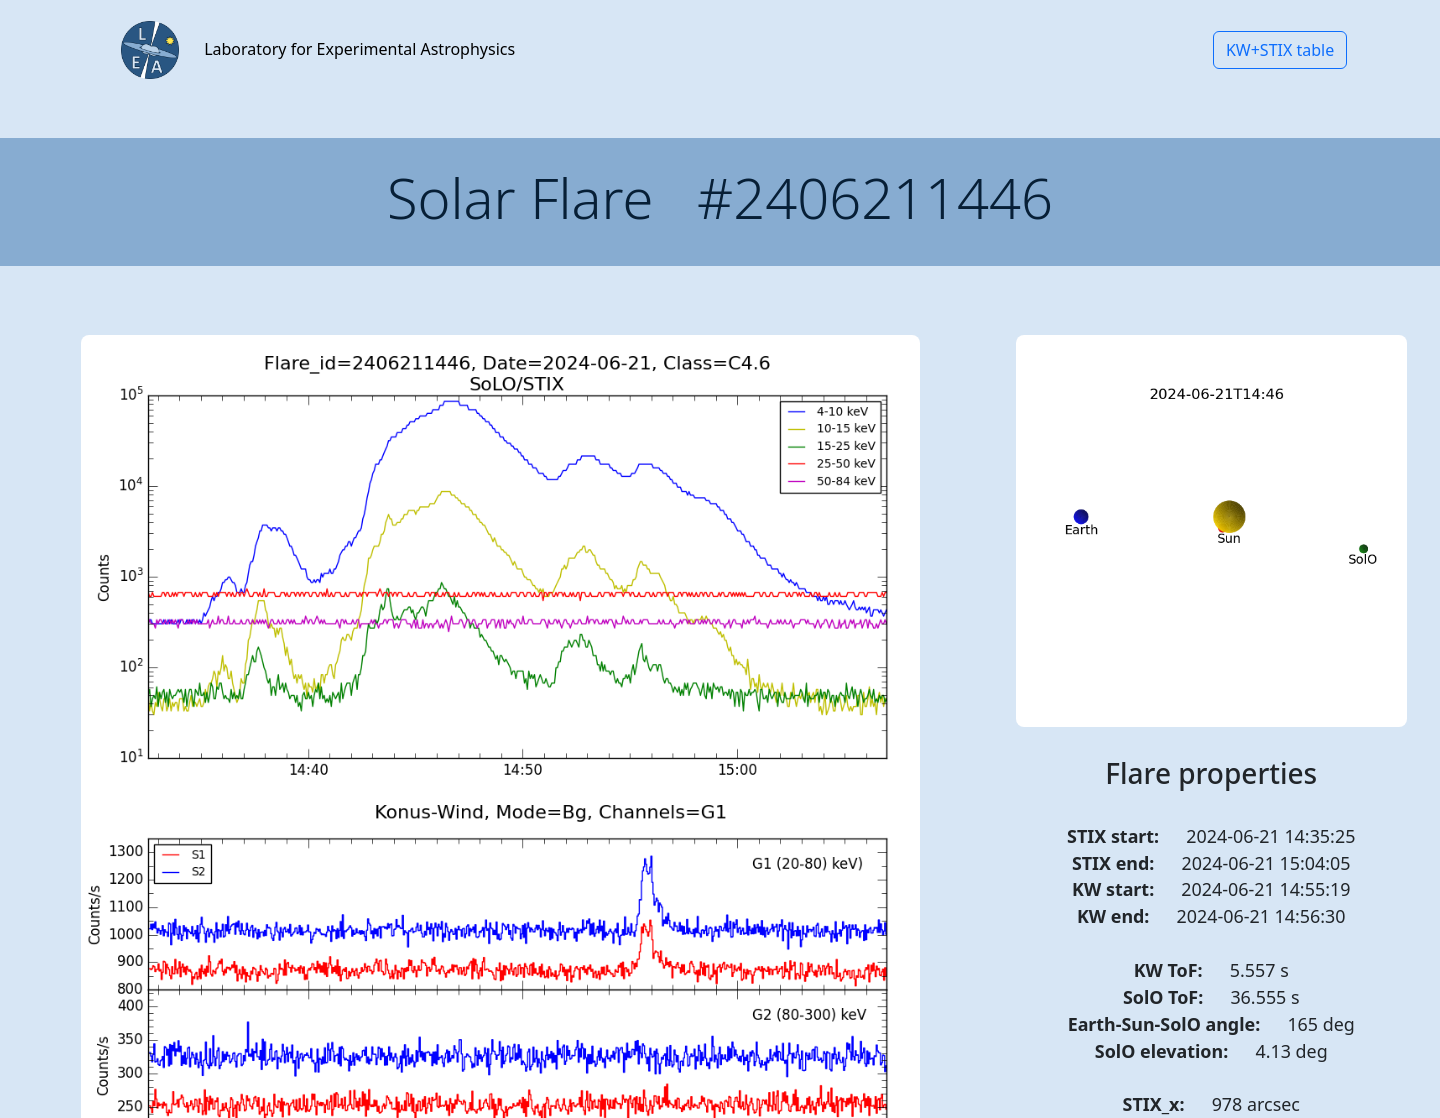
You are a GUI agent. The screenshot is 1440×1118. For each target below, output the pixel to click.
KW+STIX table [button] (1280, 50)
